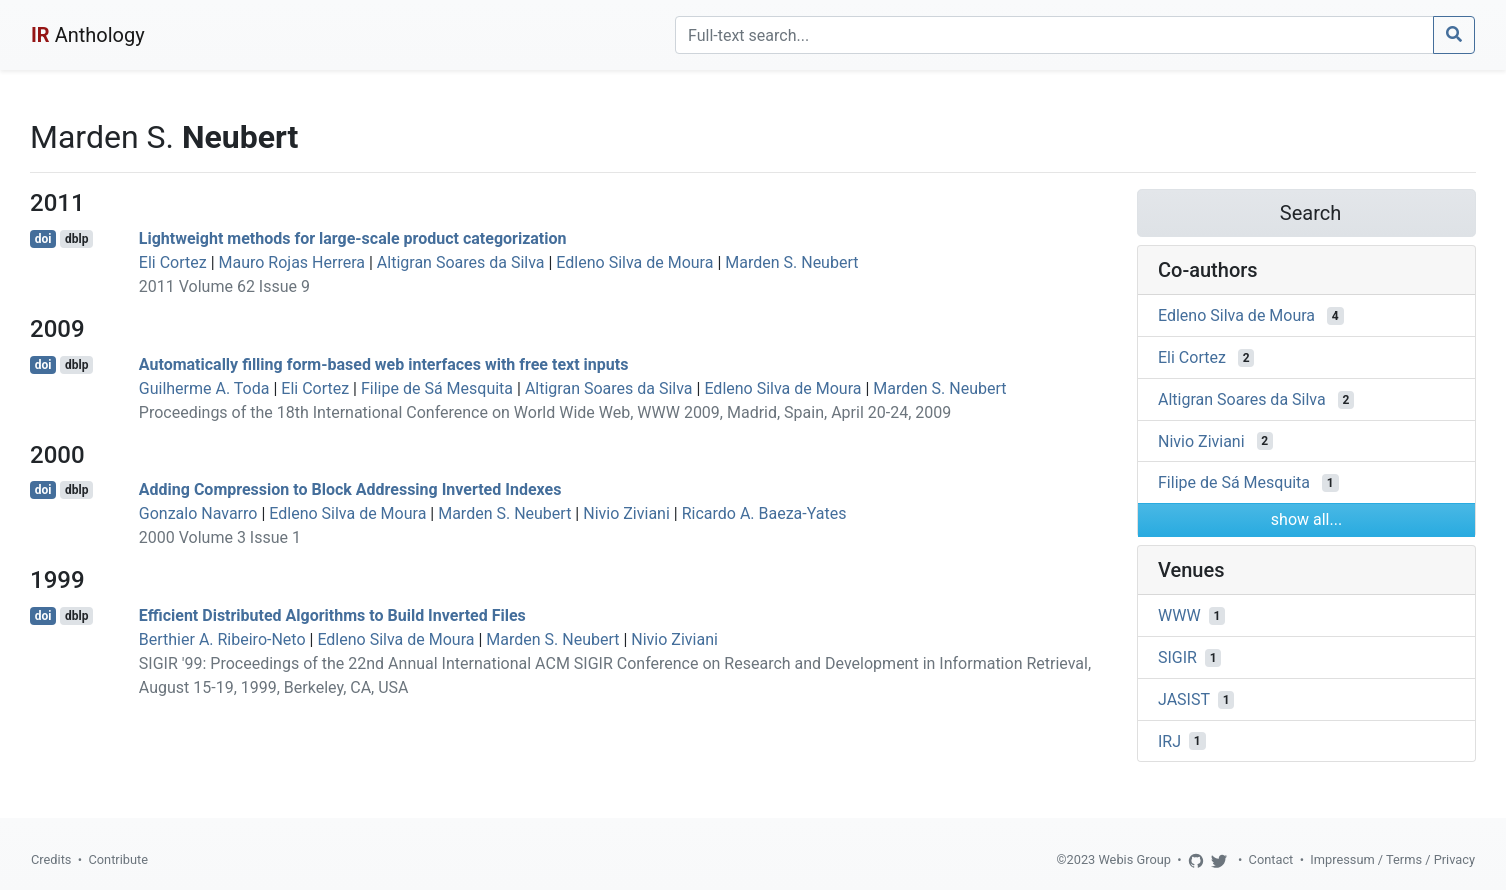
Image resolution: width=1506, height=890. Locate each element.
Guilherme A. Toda (204, 388)
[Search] (1054, 35)
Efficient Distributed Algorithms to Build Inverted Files (332, 615)
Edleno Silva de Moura (634, 262)
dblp (76, 239)
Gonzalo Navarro (198, 513)
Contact (1271, 859)
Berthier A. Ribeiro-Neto (222, 639)
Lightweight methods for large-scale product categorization (353, 238)
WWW (1179, 615)
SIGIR (1177, 657)
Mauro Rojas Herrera (292, 262)
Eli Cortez (173, 262)
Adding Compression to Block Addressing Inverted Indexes (350, 489)
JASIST (1184, 699)
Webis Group (1134, 859)
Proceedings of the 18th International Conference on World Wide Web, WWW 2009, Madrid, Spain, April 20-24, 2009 (545, 412)
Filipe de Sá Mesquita (437, 388)
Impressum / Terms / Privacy (1392, 859)
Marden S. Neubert (791, 262)
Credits (51, 859)
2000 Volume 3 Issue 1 (220, 537)
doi (43, 239)
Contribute (118, 859)
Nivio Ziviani (626, 513)
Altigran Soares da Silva (461, 262)
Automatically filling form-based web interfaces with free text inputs (384, 364)
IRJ (1169, 740)
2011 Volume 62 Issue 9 (224, 286)
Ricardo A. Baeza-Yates (764, 513)
